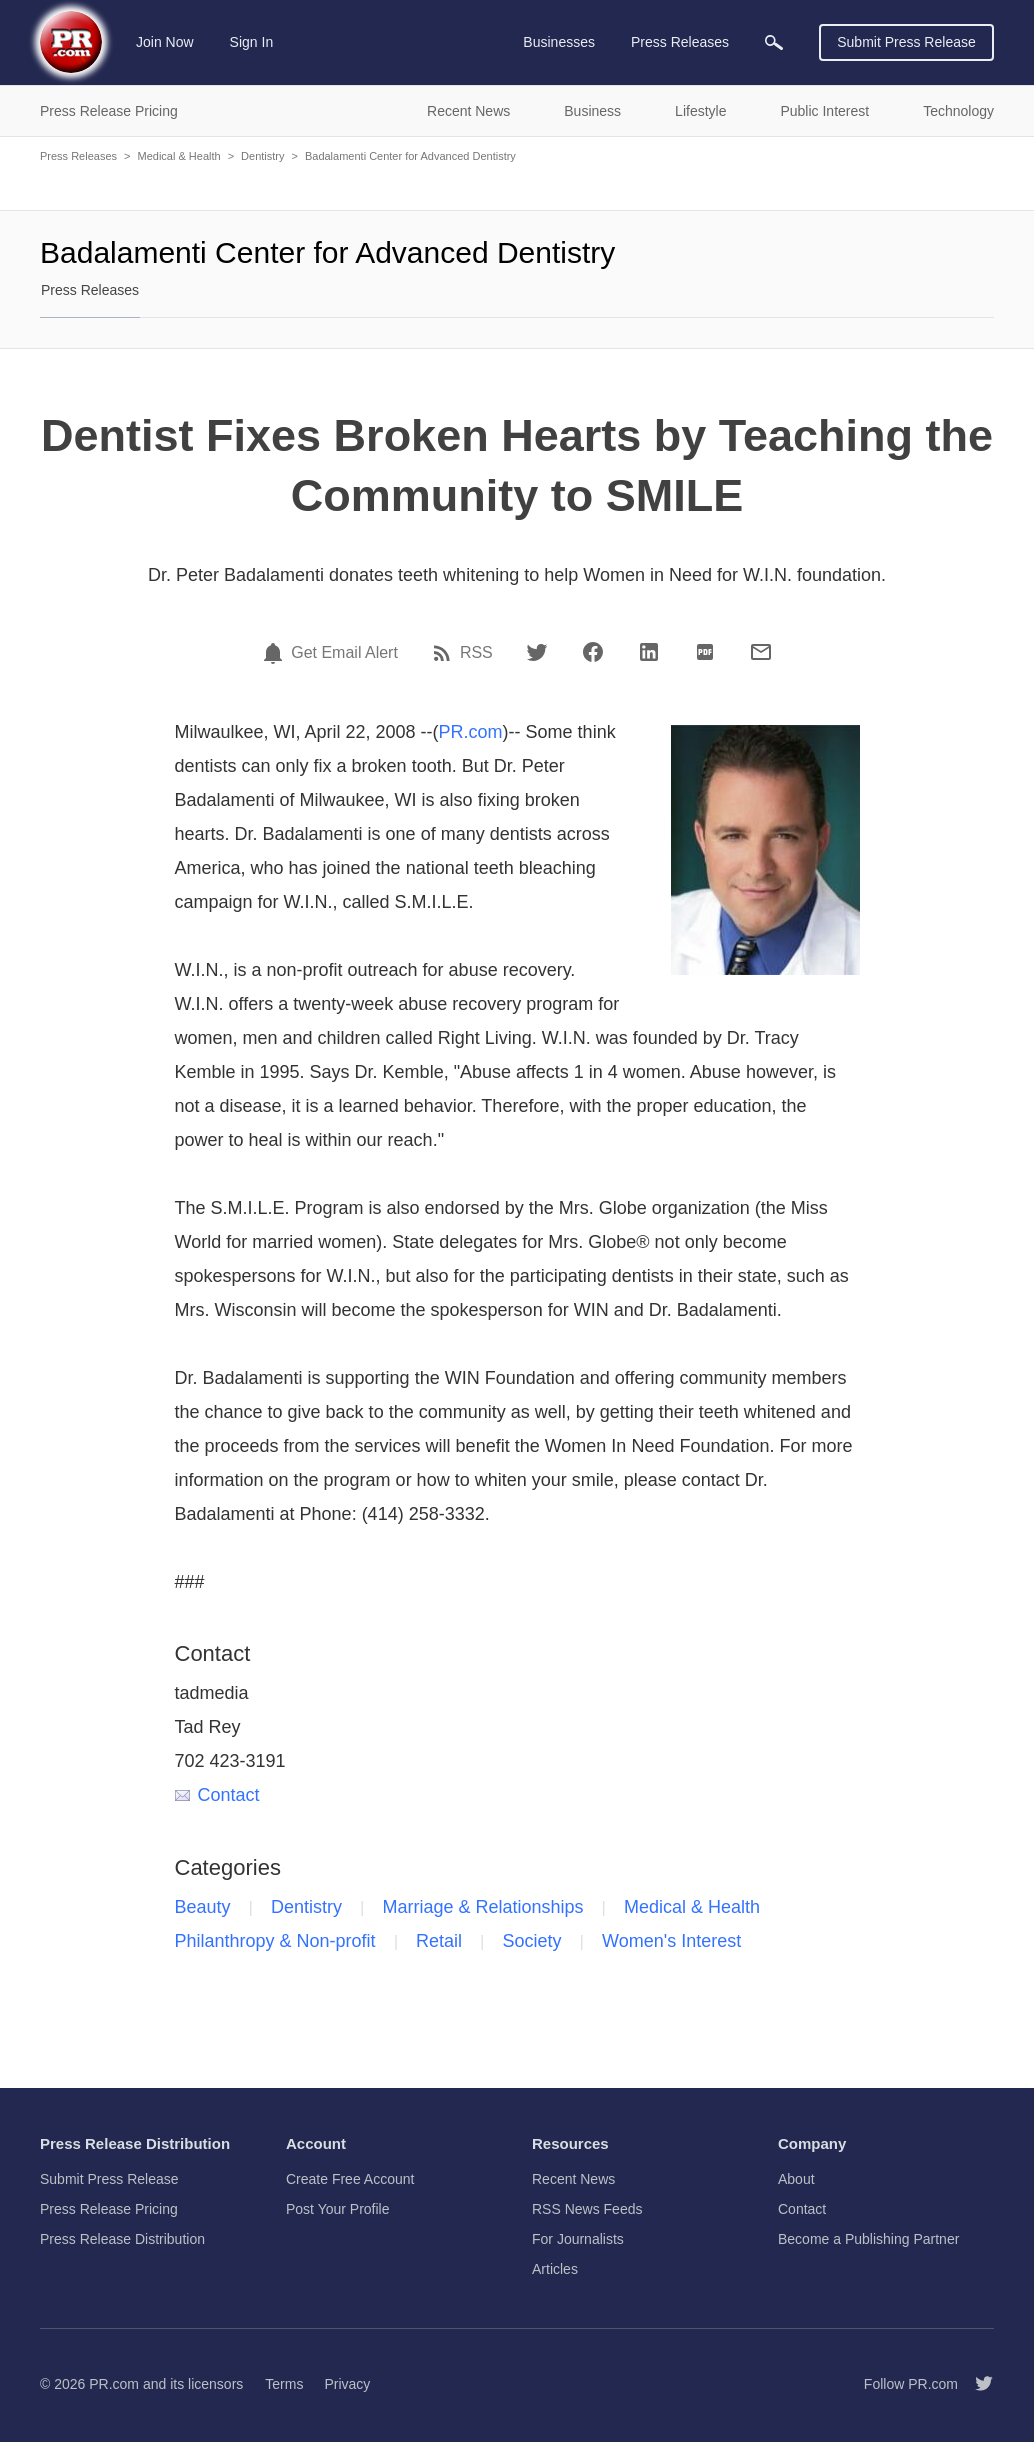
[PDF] (705, 652)
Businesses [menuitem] (559, 42)
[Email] (761, 652)
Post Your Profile (338, 2209)
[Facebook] (593, 652)
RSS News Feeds (587, 2209)
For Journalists (578, 2239)
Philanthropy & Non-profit (275, 1941)
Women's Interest (671, 1941)
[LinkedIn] (649, 652)
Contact (217, 1795)
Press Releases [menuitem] (680, 42)
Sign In (252, 42)
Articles (555, 2269)
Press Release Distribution (122, 2239)
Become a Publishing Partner (868, 2239)
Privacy (347, 2384)
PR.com (471, 732)
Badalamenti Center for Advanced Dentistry (410, 156)
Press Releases (78, 156)
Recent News (573, 2179)
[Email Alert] (276, 653)
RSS (476, 653)
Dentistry (262, 156)
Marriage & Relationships (482, 1907)
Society (532, 1941)
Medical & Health (178, 156)
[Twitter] (537, 652)
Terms (284, 2384)
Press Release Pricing (109, 2209)
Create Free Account (350, 2179)
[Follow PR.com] (976, 2384)
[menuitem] (774, 42)
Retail (439, 1941)
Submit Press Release (906, 42)
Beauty (203, 1907)
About (796, 2179)
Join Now (165, 42)
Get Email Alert (344, 653)
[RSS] (445, 653)
